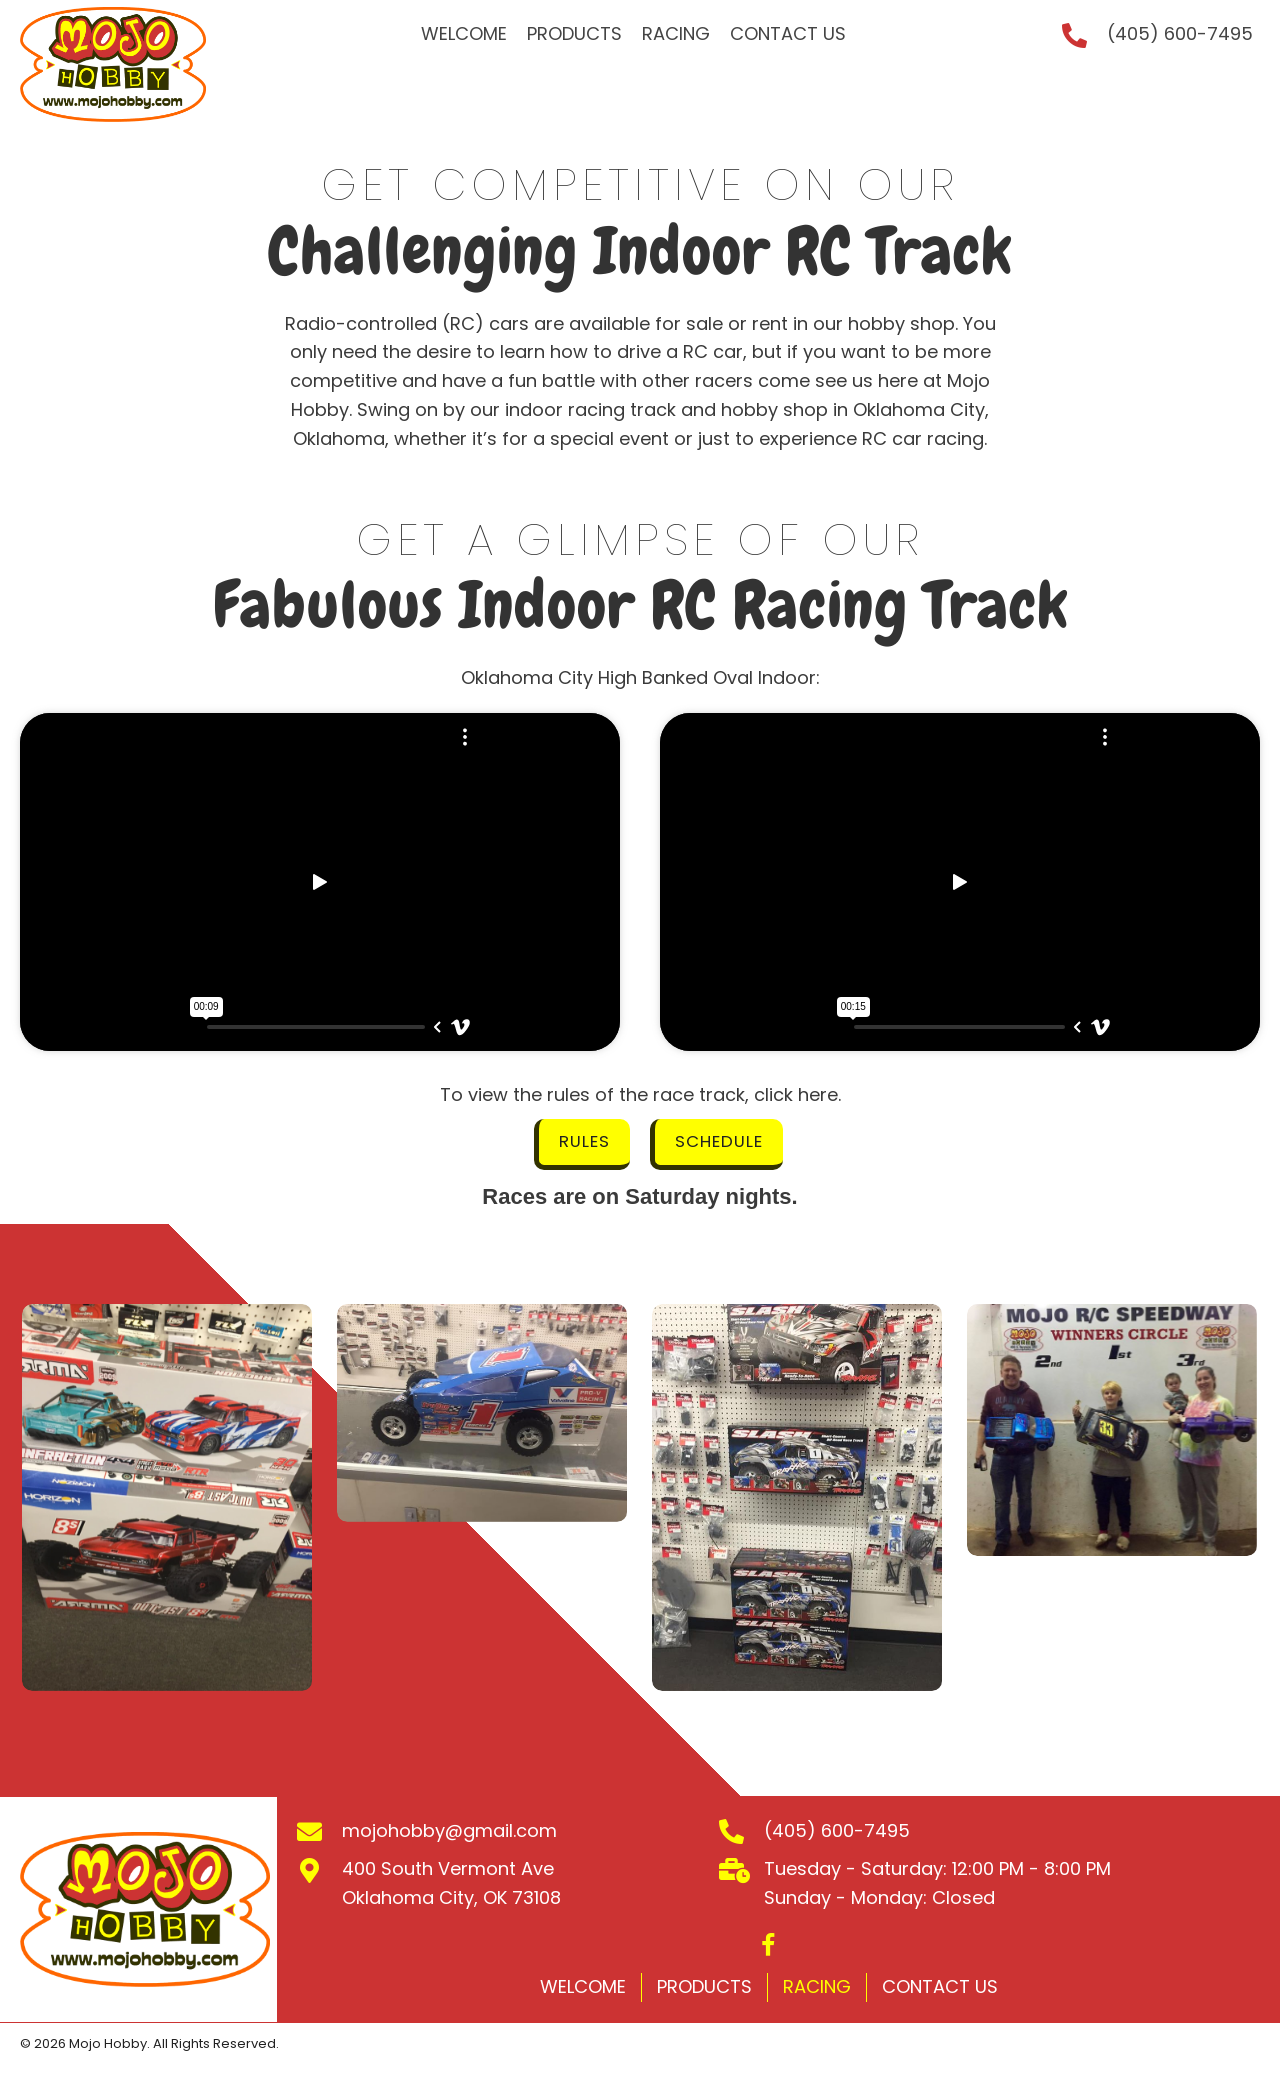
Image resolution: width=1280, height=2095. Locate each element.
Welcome (583, 1989)
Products (704, 1989)
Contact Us (940, 1989)
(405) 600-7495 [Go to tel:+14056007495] (1180, 33)
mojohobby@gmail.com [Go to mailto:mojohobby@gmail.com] (449, 1833)
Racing (817, 1989)
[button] (580, 1146)
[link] (464, 34)
